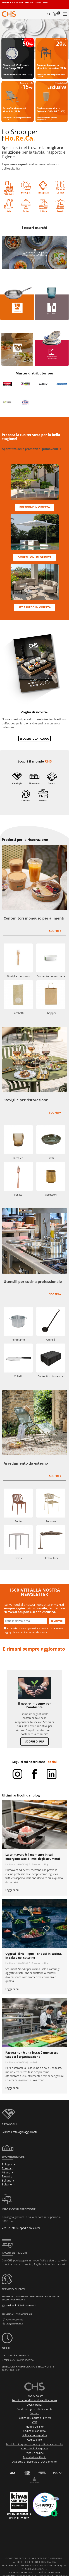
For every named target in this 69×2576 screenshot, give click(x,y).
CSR (34, 2422)
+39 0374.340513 (14, 2319)
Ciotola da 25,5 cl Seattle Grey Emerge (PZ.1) (16, 67)
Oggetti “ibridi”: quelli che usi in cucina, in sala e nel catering (33, 1956)
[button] (34, 507)
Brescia (8, 2168)
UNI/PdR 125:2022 (19, 2518)
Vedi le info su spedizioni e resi (21, 2228)
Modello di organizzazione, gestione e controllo (34, 2444)
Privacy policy (35, 2396)
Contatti (34, 2413)
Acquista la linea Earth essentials (47, 118)
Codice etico (34, 2439)
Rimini (7, 2176)
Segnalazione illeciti (34, 2457)
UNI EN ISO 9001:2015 (19, 2514)
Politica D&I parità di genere (34, 2418)
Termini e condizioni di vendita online (34, 2400)
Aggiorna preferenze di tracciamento (34, 2461)
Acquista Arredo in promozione (51, 74)
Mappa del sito (35, 2426)
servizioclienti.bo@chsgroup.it (21, 2305)
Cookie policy (34, 2404)
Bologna (8, 2164)
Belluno (8, 2180)
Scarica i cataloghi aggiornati (19, 2132)
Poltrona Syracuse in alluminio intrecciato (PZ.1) (51, 67)
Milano (7, 2172)
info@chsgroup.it (14, 2323)
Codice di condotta (34, 2431)
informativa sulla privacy (34, 1632)
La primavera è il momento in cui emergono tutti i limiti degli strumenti (32, 1857)
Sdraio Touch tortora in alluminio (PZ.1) (15, 110)
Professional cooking (38, 1864)
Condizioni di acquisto (34, 2448)
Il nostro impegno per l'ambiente (34, 1705)
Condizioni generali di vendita (34, 2409)
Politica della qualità (34, 2435)
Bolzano (8, 2184)
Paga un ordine (34, 2453)
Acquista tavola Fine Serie (14, 74)
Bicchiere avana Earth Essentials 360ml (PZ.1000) (51, 110)
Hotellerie (33, 2062)
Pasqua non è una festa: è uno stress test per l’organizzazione (31, 2054)
